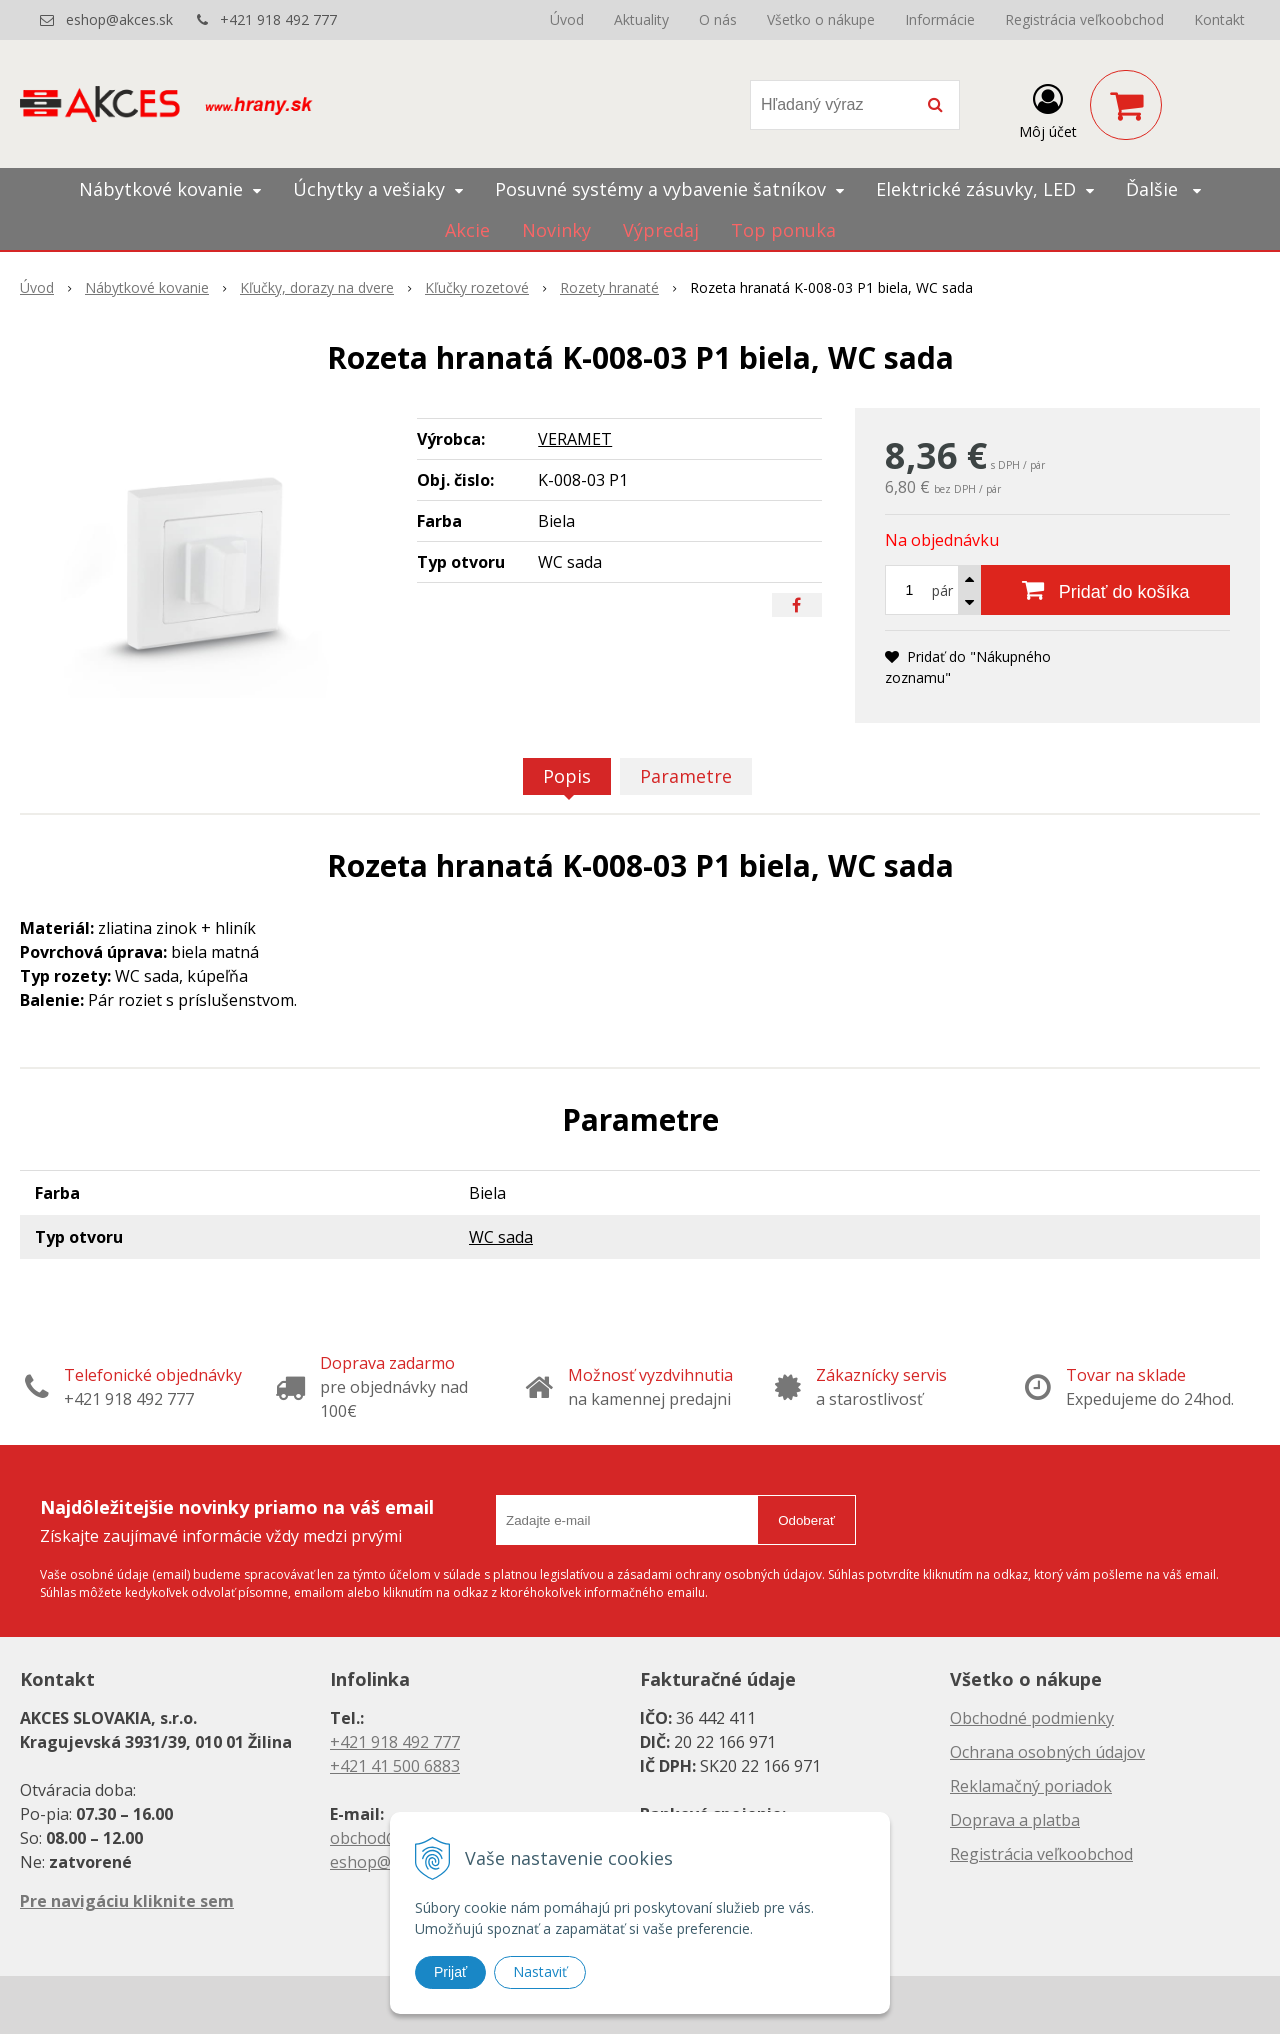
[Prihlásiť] (1048, 109)
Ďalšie (1163, 189)
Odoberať (806, 1520)
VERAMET (575, 439)
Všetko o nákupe (821, 19)
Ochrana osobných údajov (1047, 1752)
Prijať (450, 1972)
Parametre (686, 776)
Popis (567, 776)
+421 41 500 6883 (395, 1766)
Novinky (556, 230)
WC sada (501, 1237)
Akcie (467, 230)
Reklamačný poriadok (1031, 1786)
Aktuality (641, 19)
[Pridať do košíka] (1105, 590)
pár (942, 590)
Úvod (567, 19)
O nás (718, 19)
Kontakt (1219, 19)
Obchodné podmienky (1032, 1718)
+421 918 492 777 (278, 19)
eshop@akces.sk (119, 19)
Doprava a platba (1015, 1820)
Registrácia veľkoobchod (1084, 19)
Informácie (940, 19)
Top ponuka (783, 230)
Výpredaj (661, 230)
